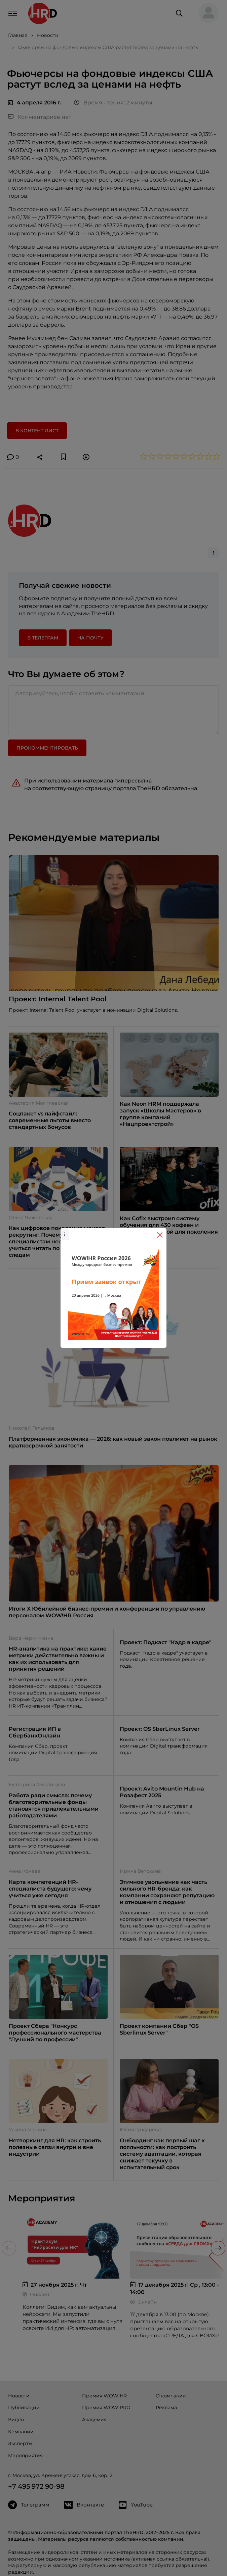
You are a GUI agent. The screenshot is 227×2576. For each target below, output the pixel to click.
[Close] (160, 1235)
